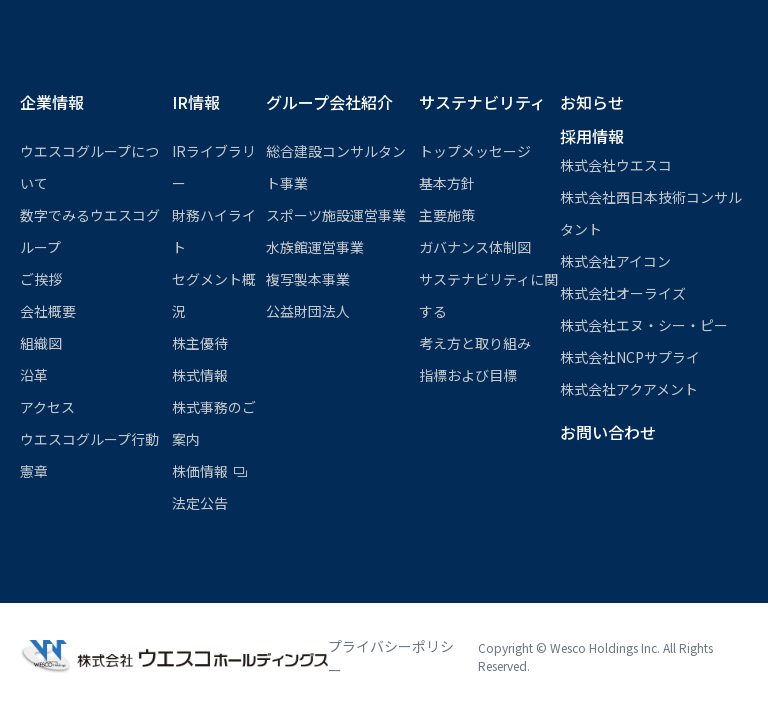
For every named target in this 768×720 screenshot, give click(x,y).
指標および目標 (468, 375)
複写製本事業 (308, 279)
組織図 (41, 343)
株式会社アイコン (615, 261)
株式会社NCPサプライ (630, 357)
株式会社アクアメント (629, 389)
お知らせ (592, 102)
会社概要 (48, 311)
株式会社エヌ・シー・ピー (644, 325)
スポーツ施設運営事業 (336, 215)
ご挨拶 (41, 279)
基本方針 (447, 183)
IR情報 (196, 102)
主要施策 (447, 215)
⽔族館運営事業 (315, 247)
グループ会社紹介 (329, 102)
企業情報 (52, 102)
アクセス (47, 407)
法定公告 (200, 503)
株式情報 (200, 375)
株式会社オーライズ (623, 293)
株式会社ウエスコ (616, 165)
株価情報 (200, 471)
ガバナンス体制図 (475, 247)
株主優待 (200, 343)
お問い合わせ (608, 432)
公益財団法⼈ (308, 311)
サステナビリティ (482, 102)
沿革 (34, 375)
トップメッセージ (475, 151)
